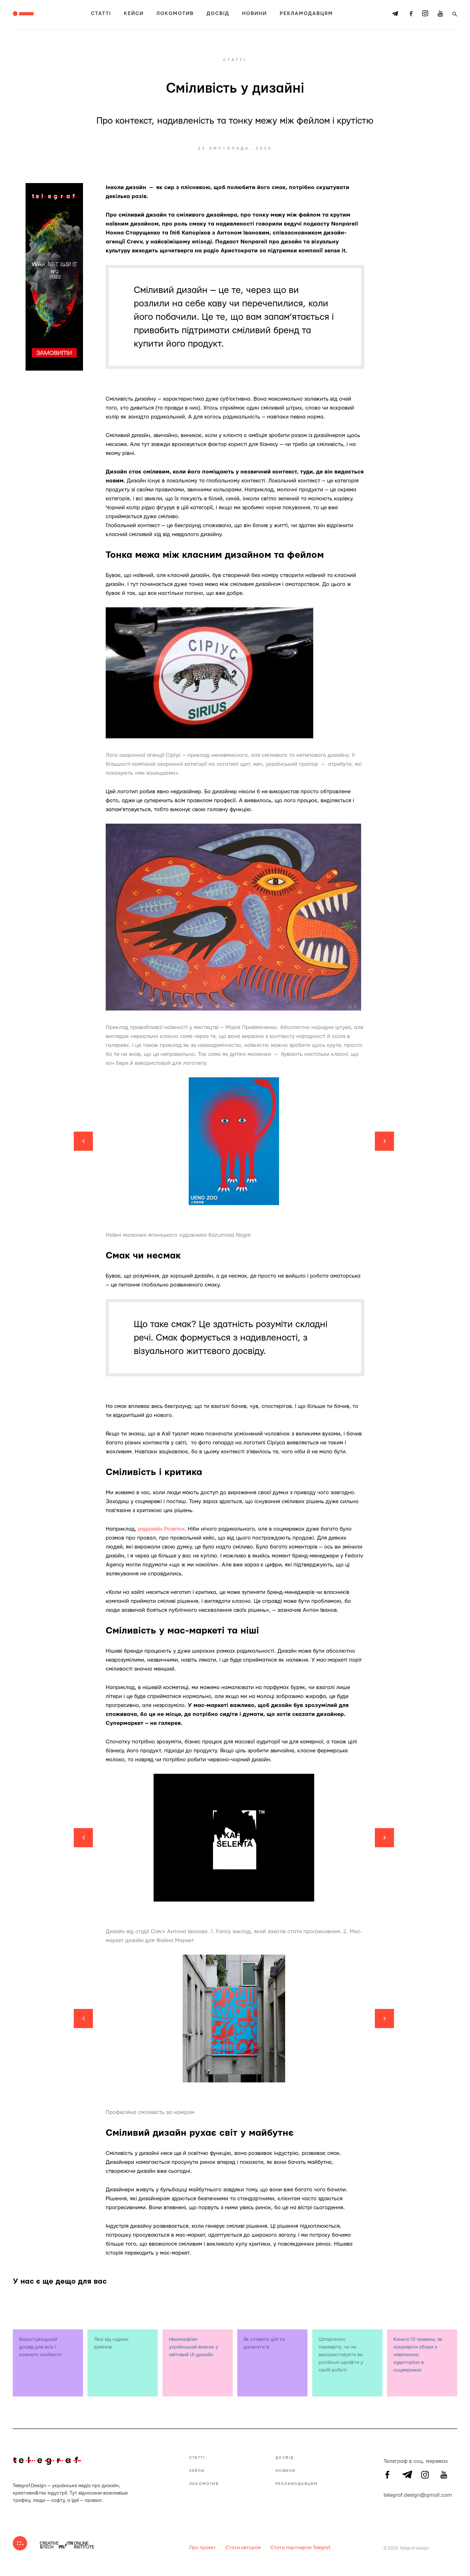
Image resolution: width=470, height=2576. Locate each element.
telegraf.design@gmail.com (387, 2494)
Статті (101, 13)
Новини (254, 13)
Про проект (202, 2547)
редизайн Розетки (161, 1529)
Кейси (134, 13)
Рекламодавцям (306, 13)
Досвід (218, 13)
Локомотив (175, 13)
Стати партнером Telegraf (300, 2547)
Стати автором (243, 2547)
